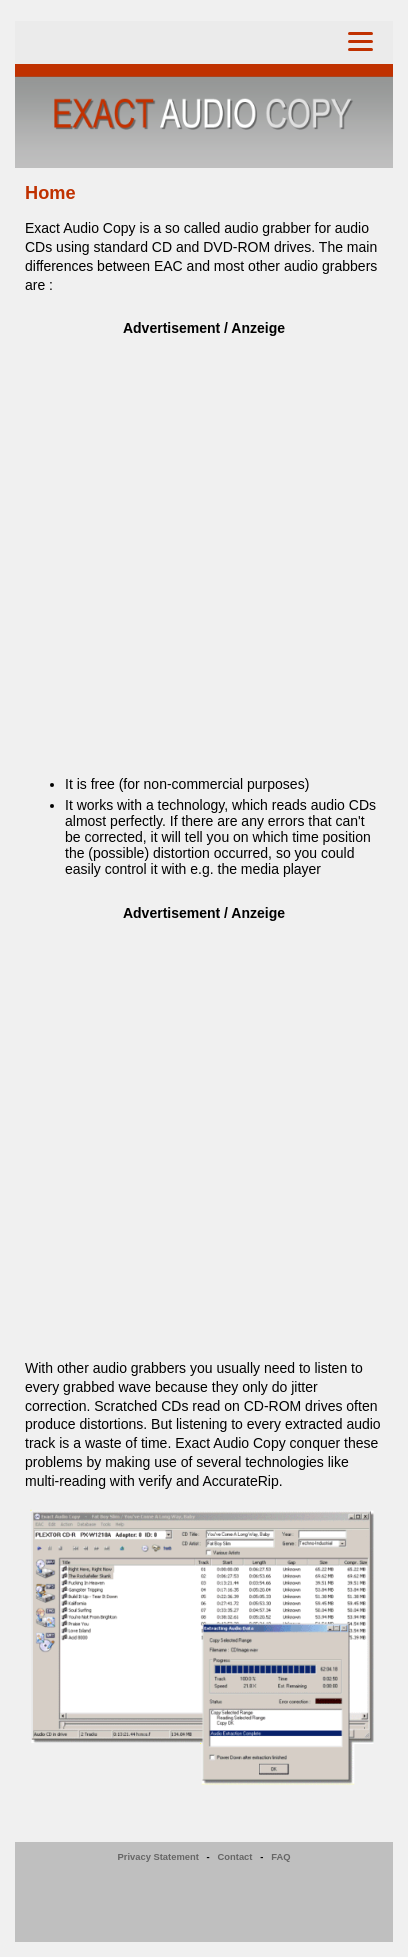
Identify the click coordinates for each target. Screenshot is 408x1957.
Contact (235, 1857)
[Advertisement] (204, 545)
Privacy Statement (158, 1857)
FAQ (280, 1857)
